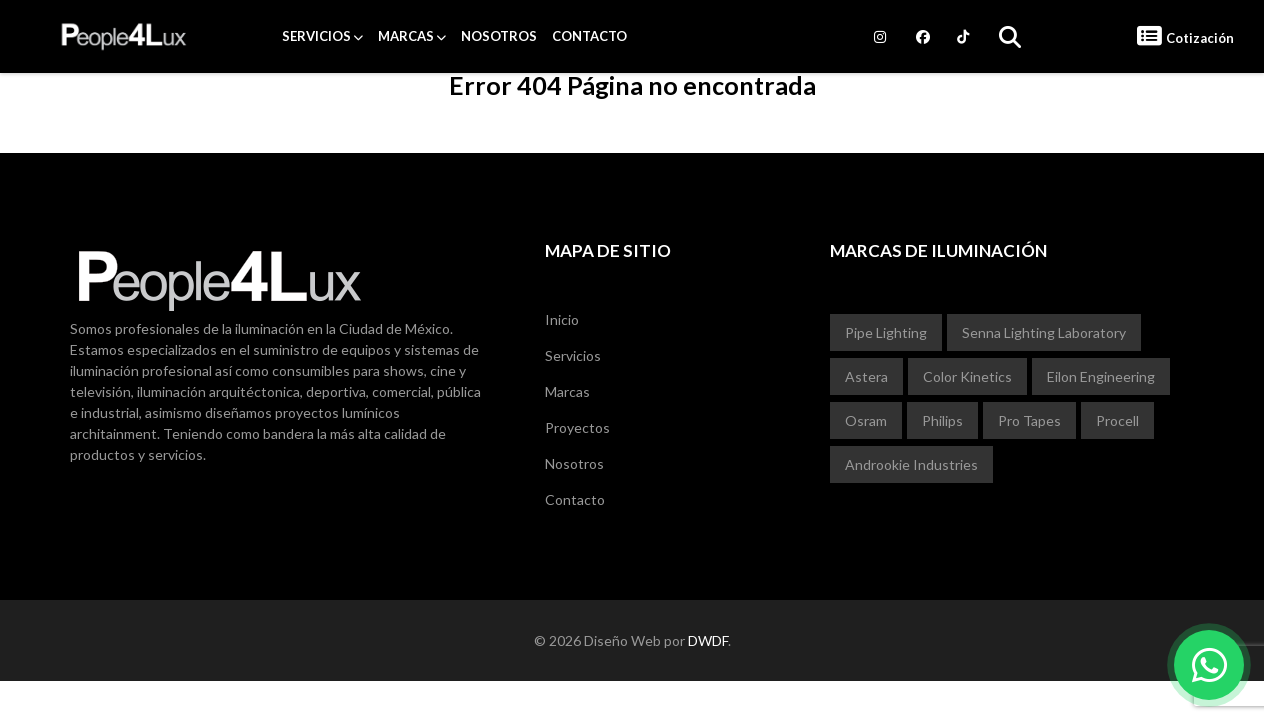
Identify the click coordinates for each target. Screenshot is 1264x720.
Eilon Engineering (1101, 376)
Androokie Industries (911, 464)
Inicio (562, 319)
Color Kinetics (967, 376)
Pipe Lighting (886, 332)
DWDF (708, 640)
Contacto (589, 36)
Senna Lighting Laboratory (1044, 332)
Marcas (406, 36)
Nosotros (499, 36)
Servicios (316, 36)
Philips (942, 420)
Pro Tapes (1029, 420)
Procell (1117, 420)
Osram (866, 420)
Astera (866, 376)
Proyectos (577, 427)
